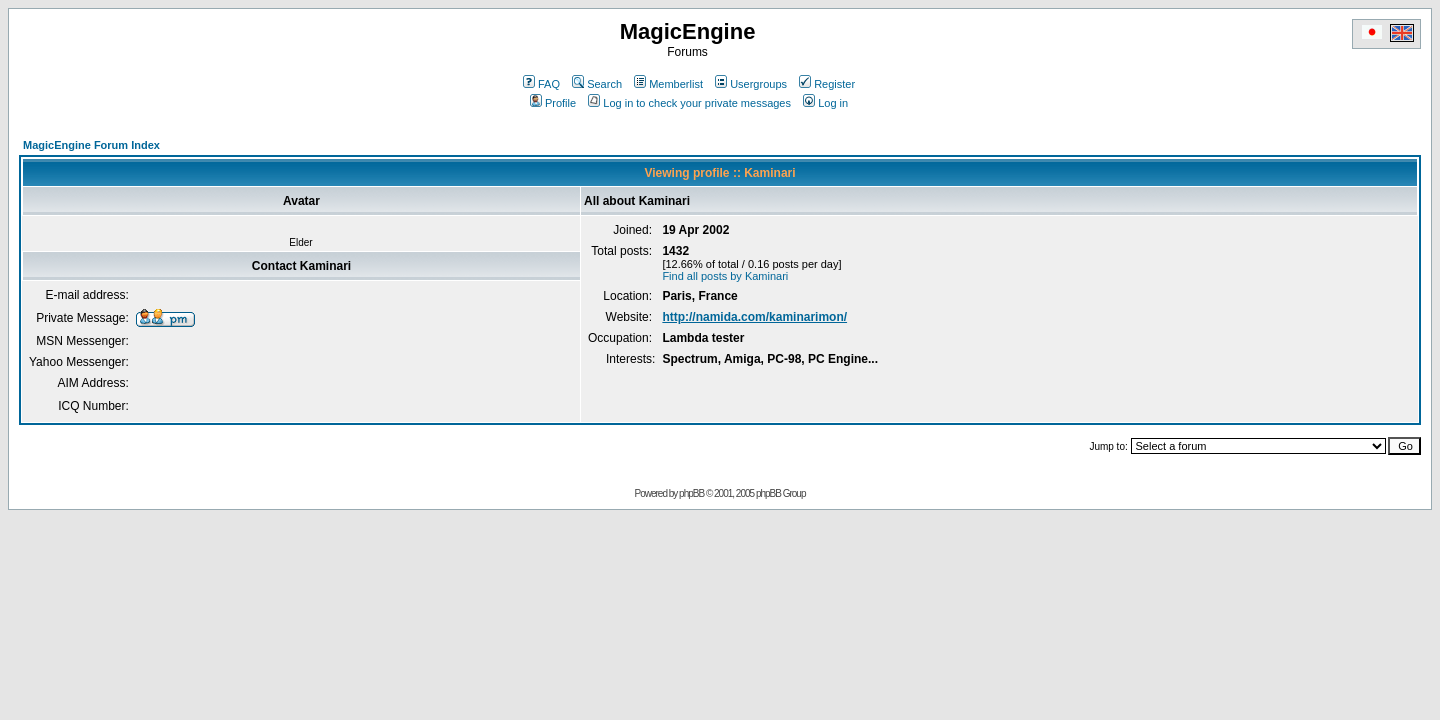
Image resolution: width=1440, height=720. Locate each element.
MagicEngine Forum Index (91, 145)
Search (597, 84)
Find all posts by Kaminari (725, 276)
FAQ (541, 84)
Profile (553, 103)
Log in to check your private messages (689, 103)
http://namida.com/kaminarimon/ (754, 317)
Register (827, 84)
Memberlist (668, 84)
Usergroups (751, 84)
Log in (825, 103)
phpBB (691, 493)
